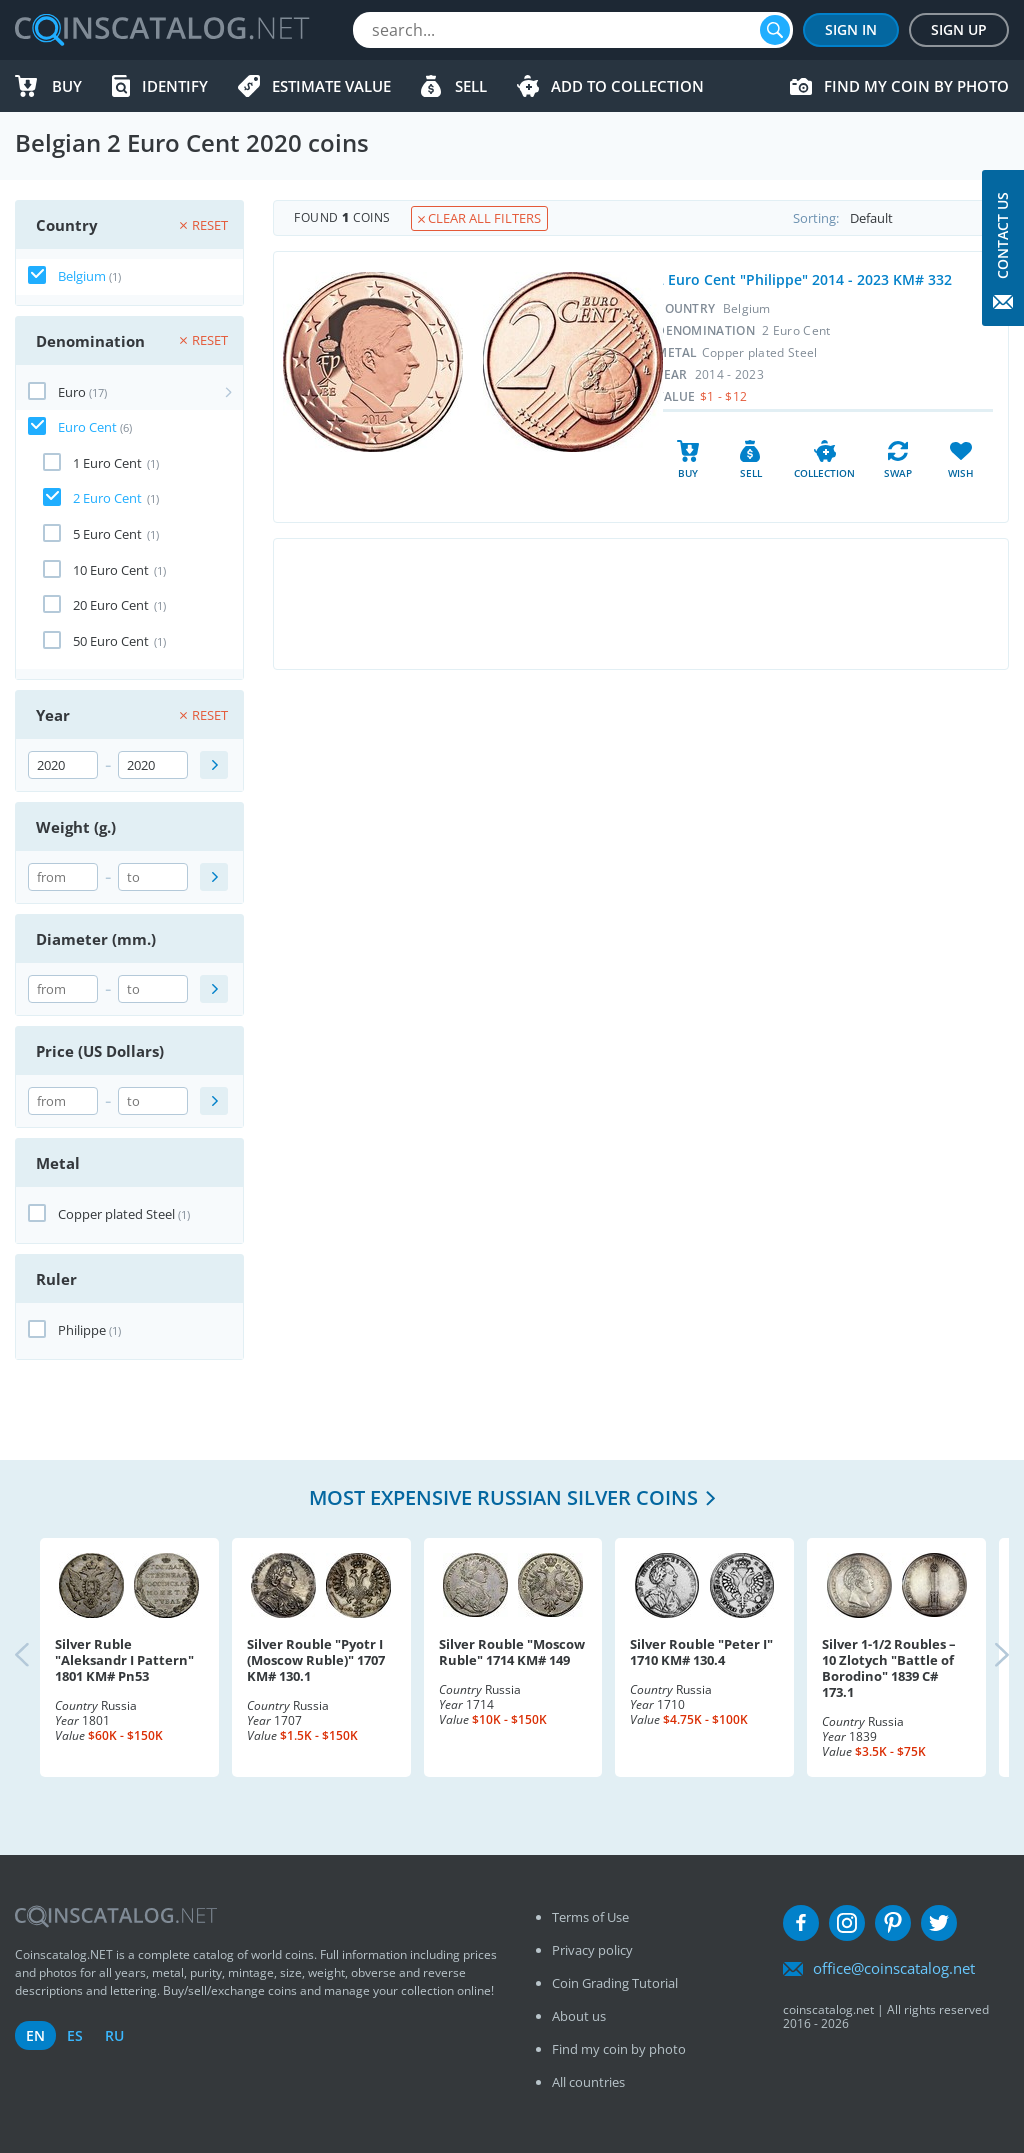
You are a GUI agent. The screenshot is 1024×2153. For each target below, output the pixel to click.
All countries (588, 2082)
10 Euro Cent (111, 570)
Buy (67, 86)
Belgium (82, 276)
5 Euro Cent (107, 534)
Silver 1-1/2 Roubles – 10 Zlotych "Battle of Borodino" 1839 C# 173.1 (889, 1668)
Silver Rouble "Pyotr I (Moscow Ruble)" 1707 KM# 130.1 (316, 1660)
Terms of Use (590, 1917)
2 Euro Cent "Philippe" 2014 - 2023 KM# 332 (804, 279)
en (35, 2035)
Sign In (851, 29)
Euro (72, 392)
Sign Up (959, 29)
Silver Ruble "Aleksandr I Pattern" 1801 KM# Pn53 (124, 1660)
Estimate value (331, 86)
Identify (175, 86)
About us (579, 2016)
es (75, 2035)
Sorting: (900, 218)
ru (114, 2035)
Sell (471, 86)
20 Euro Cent (111, 605)
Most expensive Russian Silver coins (503, 1497)
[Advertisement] (641, 604)
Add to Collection (627, 86)
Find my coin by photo (916, 86)
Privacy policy (592, 1950)
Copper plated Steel (116, 1214)
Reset (204, 225)
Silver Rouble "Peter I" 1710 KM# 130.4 (701, 1652)
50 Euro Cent (111, 641)
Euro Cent (87, 427)
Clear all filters (479, 218)
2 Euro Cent (107, 498)
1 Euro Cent (107, 463)
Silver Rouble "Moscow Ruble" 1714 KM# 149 (512, 1652)
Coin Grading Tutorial (615, 1983)
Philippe (82, 1330)
